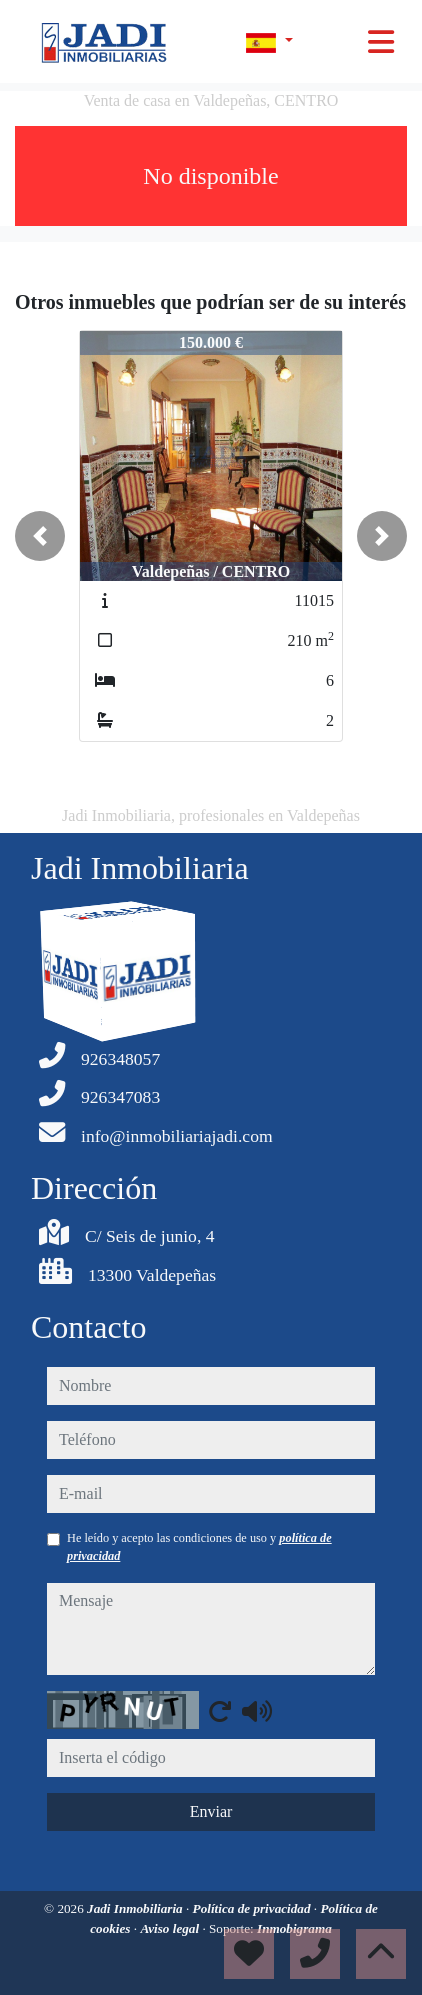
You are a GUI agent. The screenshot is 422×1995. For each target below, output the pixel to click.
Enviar (211, 1811)
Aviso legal (171, 1928)
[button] (40, 536)
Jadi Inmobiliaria (136, 1908)
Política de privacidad (253, 1908)
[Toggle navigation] (381, 42)
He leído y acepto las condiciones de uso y (199, 1547)
